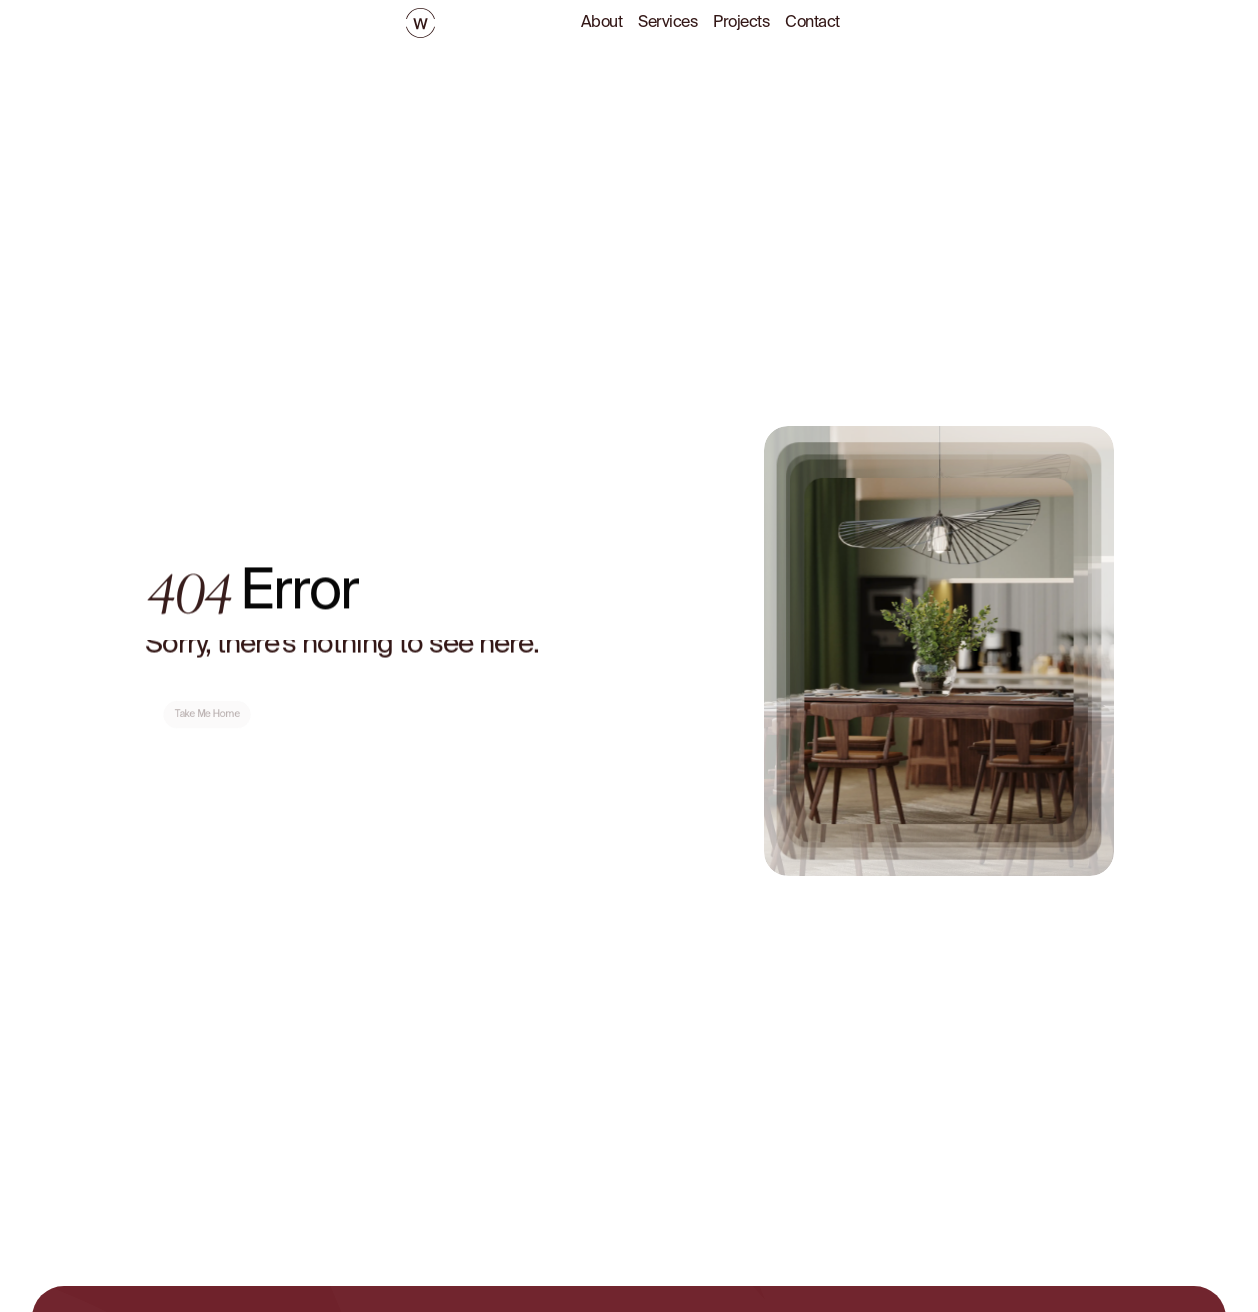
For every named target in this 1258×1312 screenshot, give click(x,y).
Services (667, 23)
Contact (812, 23)
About (602, 23)
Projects (741, 23)
